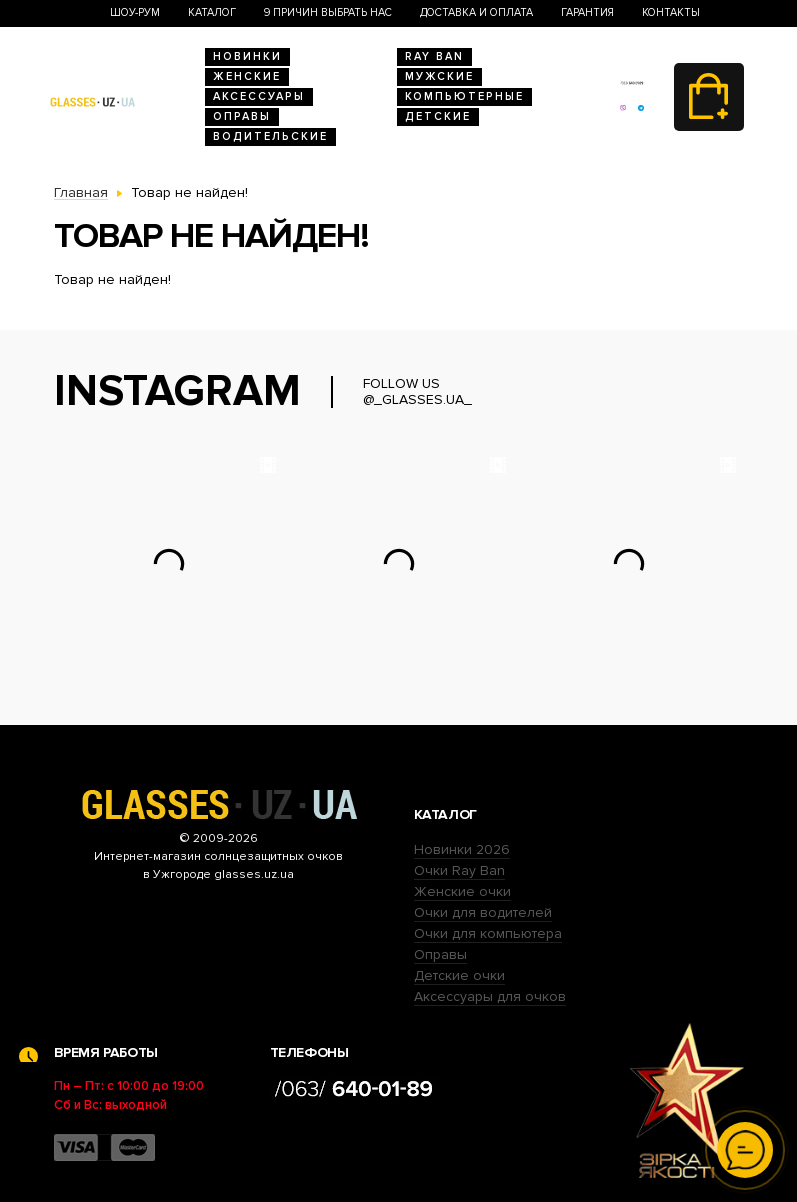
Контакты (671, 12)
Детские (438, 116)
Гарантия (587, 12)
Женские (247, 76)
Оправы (242, 116)
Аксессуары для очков (490, 996)
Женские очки (462, 891)
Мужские (439, 76)
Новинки (247, 56)
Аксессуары (259, 96)
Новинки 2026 (462, 849)
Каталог (212, 12)
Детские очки (459, 975)
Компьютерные (464, 96)
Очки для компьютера (488, 933)
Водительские (270, 136)
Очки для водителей (483, 912)
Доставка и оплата (476, 12)
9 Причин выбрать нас (328, 12)
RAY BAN (434, 56)
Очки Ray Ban (459, 870)
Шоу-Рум (135, 12)
